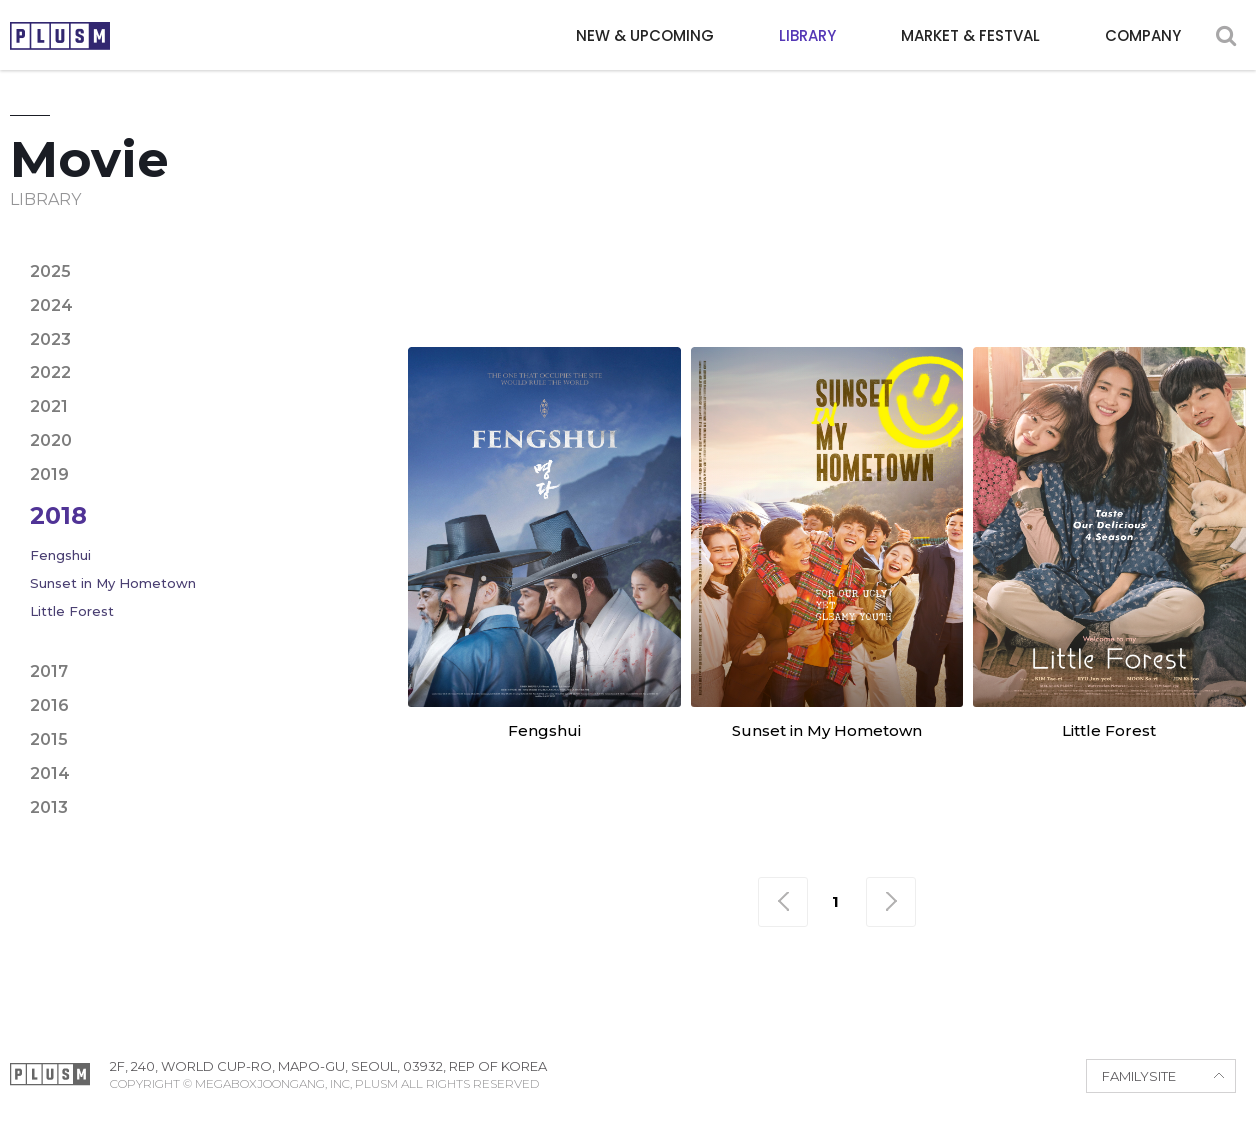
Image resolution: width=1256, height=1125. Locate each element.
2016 (49, 705)
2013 (49, 807)
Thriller (1106, 288)
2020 (51, 440)
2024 (51, 305)
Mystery (570, 288)
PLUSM (60, 36)
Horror (474, 288)
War (1188, 288)
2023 (50, 339)
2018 (58, 515)
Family (1111, 252)
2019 (49, 474)
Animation (695, 252)
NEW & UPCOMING (645, 35)
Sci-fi (1021, 288)
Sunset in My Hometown (113, 583)
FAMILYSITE (1139, 1076)
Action (469, 252)
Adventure (574, 252)
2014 (50, 773)
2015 (49, 739)
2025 (50, 271)
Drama (966, 252)
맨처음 (783, 902)
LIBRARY (807, 35)
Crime (886, 252)
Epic (1039, 252)
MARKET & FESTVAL (970, 35)
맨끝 (891, 902)
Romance (932, 288)
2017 (49, 671)
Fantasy (1199, 252)
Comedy (801, 252)
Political (824, 288)
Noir (651, 288)
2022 (50, 372)
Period (727, 288)
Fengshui (60, 555)
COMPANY (1143, 35)
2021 (49, 406)
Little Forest (72, 611)
